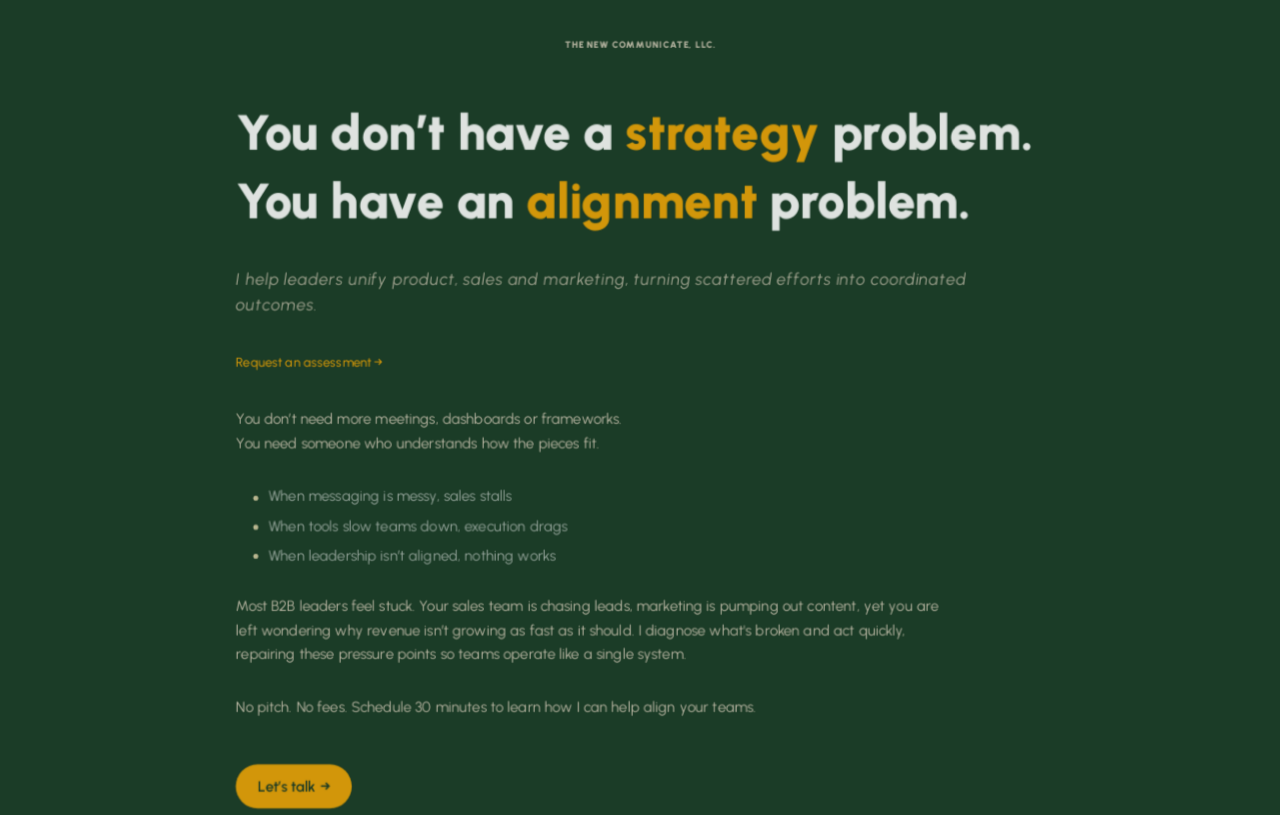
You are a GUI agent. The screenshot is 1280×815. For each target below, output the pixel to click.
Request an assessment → (309, 362)
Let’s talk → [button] (294, 787)
